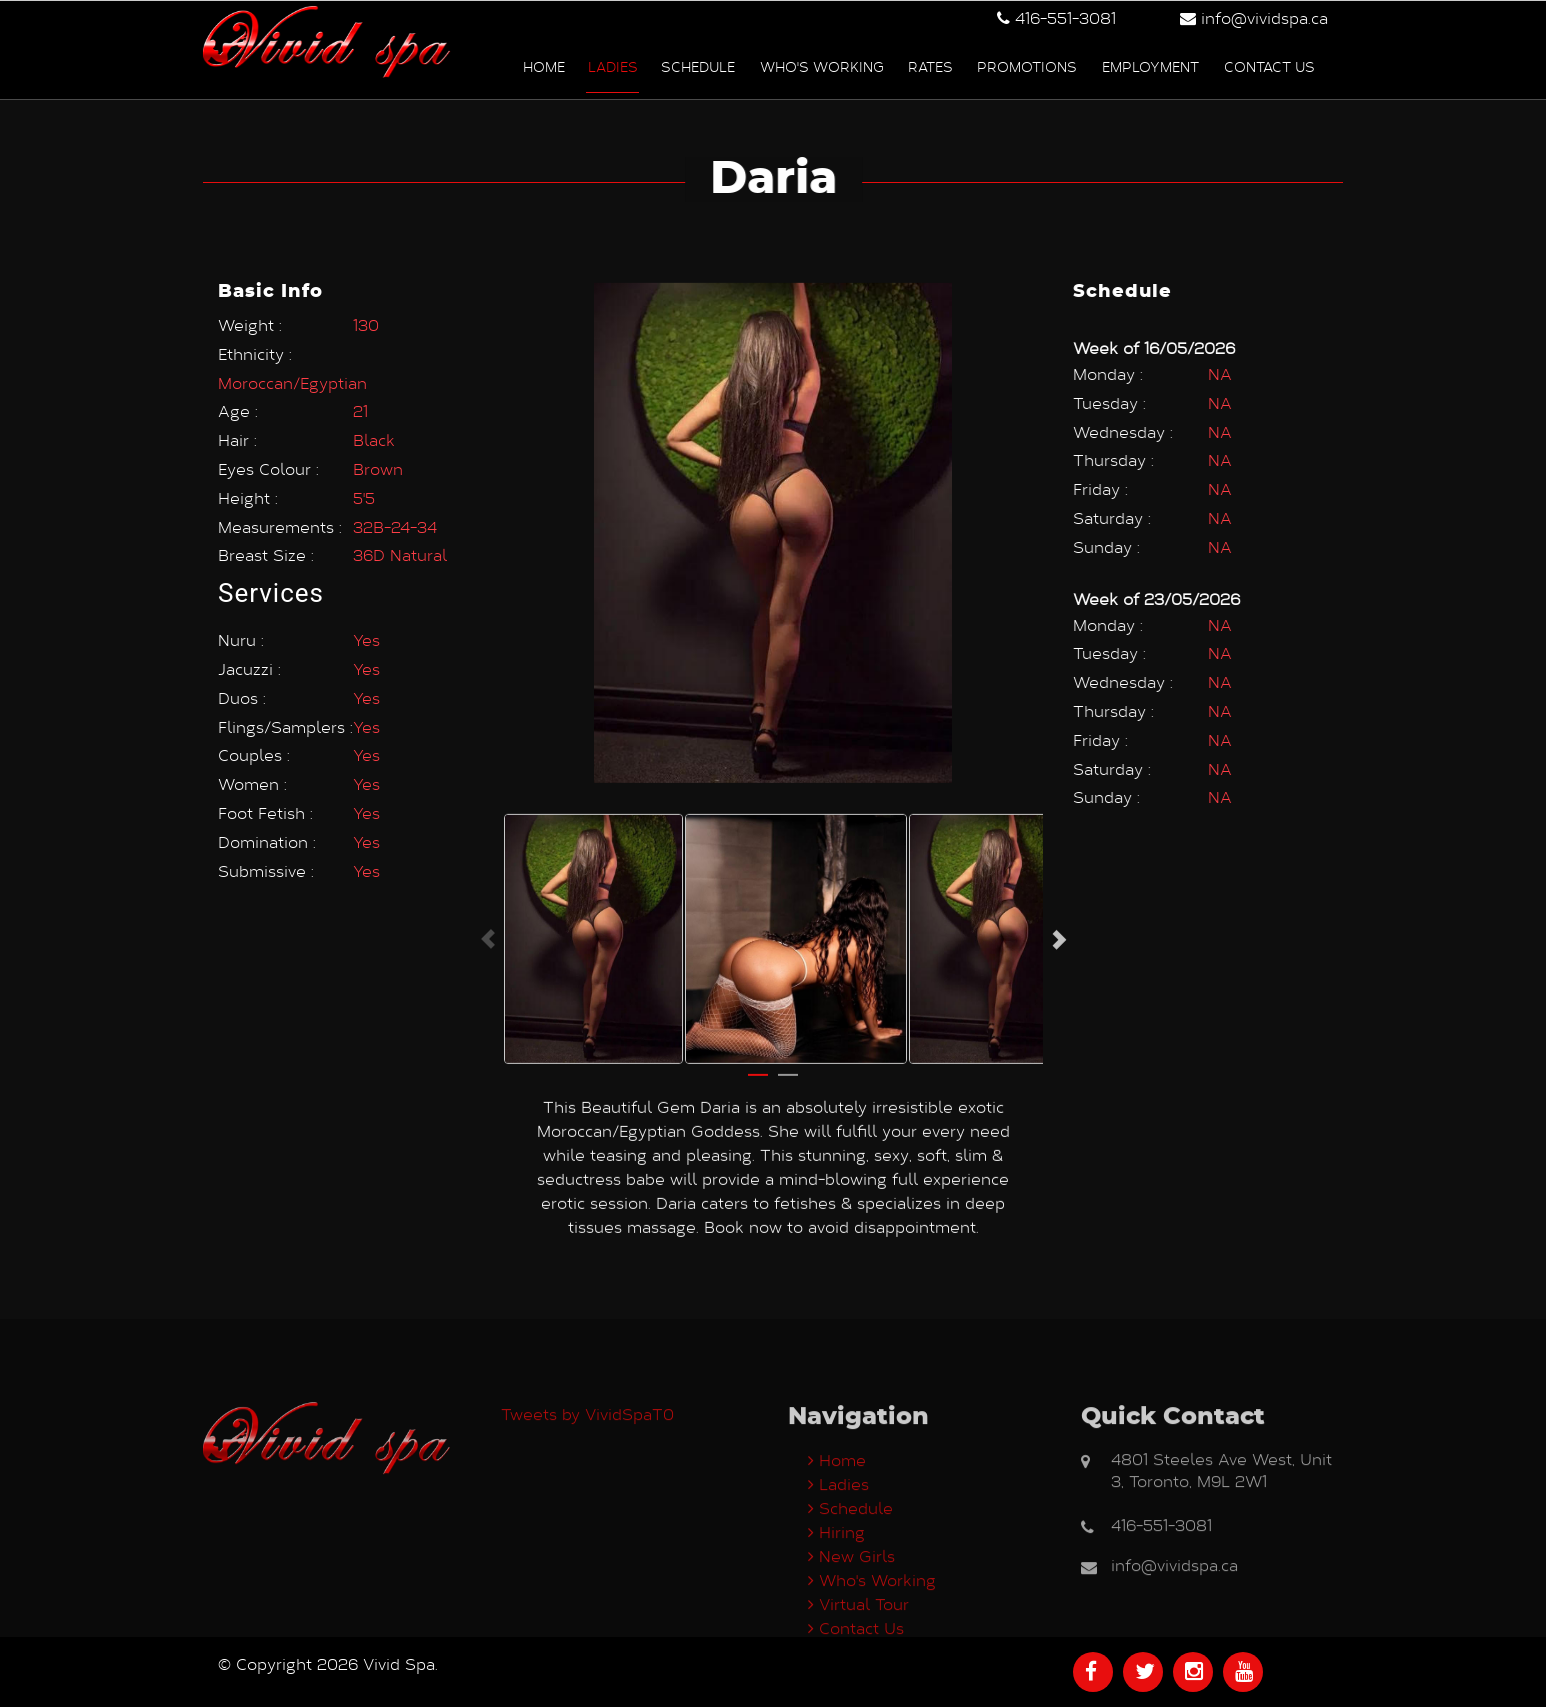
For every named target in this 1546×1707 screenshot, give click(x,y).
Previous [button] (488, 906)
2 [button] (788, 1051)
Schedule (698, 63)
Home (544, 63)
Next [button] (1058, 906)
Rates (930, 63)
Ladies (613, 63)
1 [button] (758, 1051)
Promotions (1027, 63)
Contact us (1269, 63)
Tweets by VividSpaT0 (587, 1498)
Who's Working (822, 63)
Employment (1150, 63)
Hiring (836, 1616)
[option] (593, 906)
